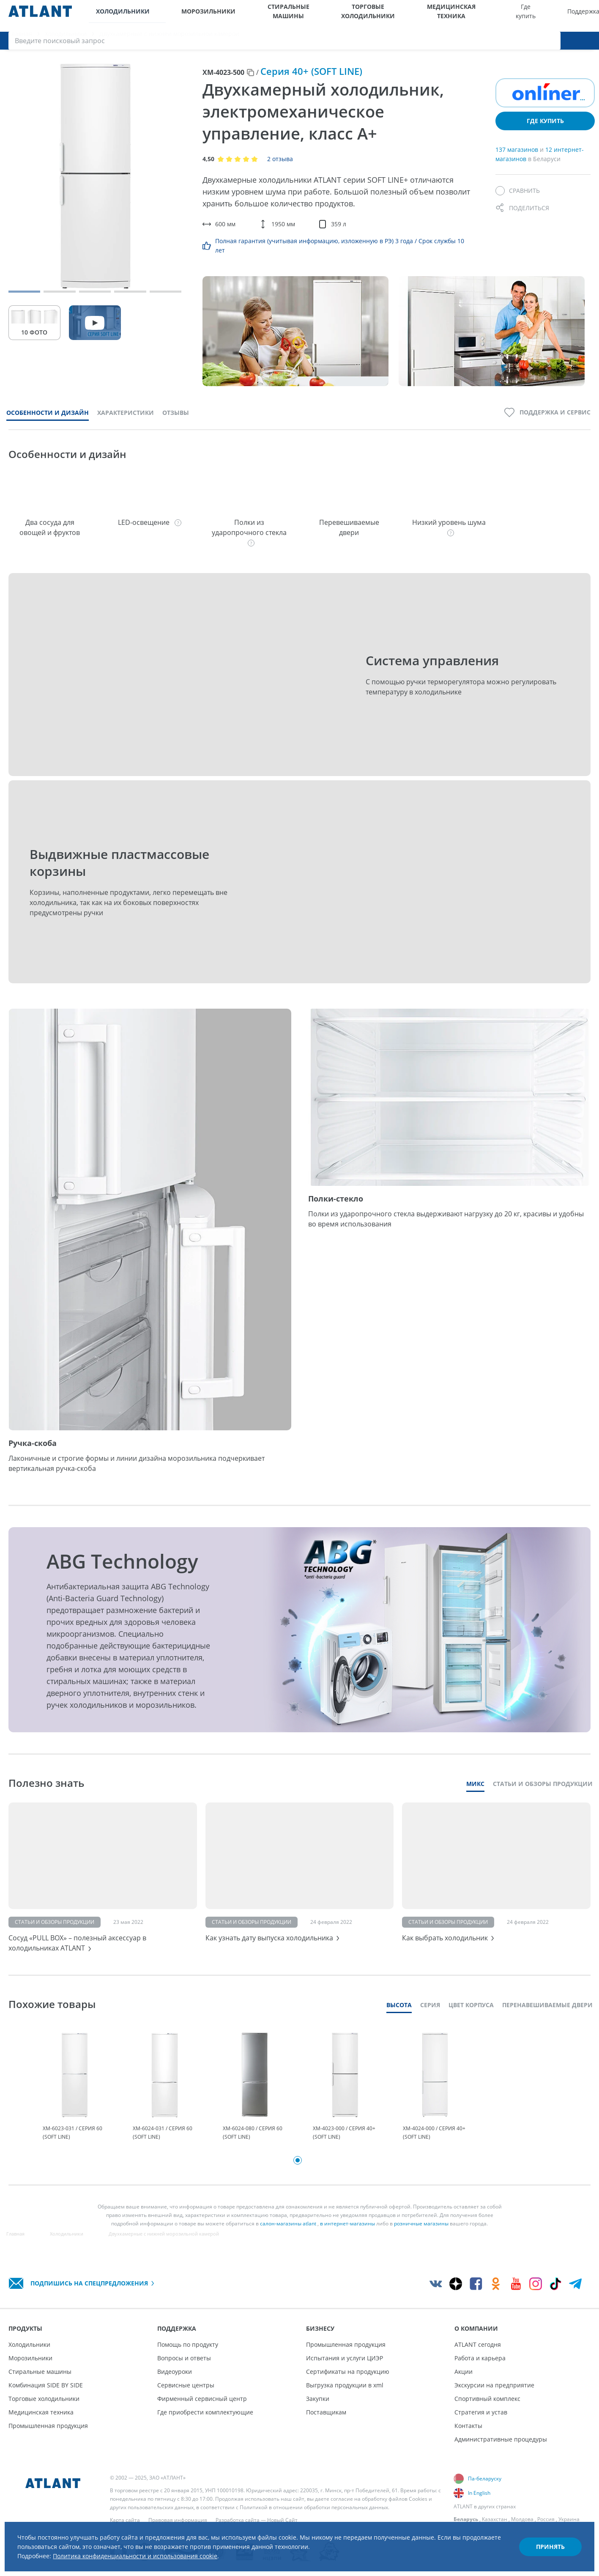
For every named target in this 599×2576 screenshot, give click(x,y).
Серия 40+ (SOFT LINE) (311, 80)
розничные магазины (421, 2239)
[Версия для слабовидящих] (551, 16)
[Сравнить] (517, 200)
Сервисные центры (185, 2396)
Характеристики (125, 421)
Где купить (401, 16)
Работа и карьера (480, 2369)
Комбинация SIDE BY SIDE (45, 2396)
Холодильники (115, 16)
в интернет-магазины (347, 2239)
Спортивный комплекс (487, 2410)
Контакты (468, 2437)
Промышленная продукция (48, 2437)
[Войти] (569, 16)
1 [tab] (297, 2176)
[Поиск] (586, 16)
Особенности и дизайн (47, 421)
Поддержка (436, 16)
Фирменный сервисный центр (202, 2410)
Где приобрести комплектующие (205, 2423)
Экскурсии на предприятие (494, 2396)
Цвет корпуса (471, 2017)
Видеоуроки (174, 2382)
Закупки (317, 2410)
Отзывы (175, 421)
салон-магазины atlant (288, 2239)
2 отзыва (280, 168)
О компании (507, 16)
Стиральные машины (234, 16)
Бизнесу (472, 16)
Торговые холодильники (290, 16)
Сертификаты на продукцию (347, 2382)
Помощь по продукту (187, 2355)
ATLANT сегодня (477, 2355)
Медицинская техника (350, 16)
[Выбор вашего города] (534, 16)
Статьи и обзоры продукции (543, 1793)
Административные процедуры (500, 2450)
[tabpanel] (75, 2100)
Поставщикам (326, 2423)
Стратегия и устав (480, 2423)
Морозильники (178, 16)
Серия (430, 2017)
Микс (475, 1793)
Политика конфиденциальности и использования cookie (159, 2549)
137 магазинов (517, 158)
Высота (399, 2017)
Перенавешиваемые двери (547, 2017)
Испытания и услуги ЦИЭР (344, 2369)
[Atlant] (40, 16)
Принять (542, 2539)
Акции (463, 2382)
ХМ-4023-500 (223, 81)
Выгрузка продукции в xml (344, 2396)
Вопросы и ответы (184, 2369)
